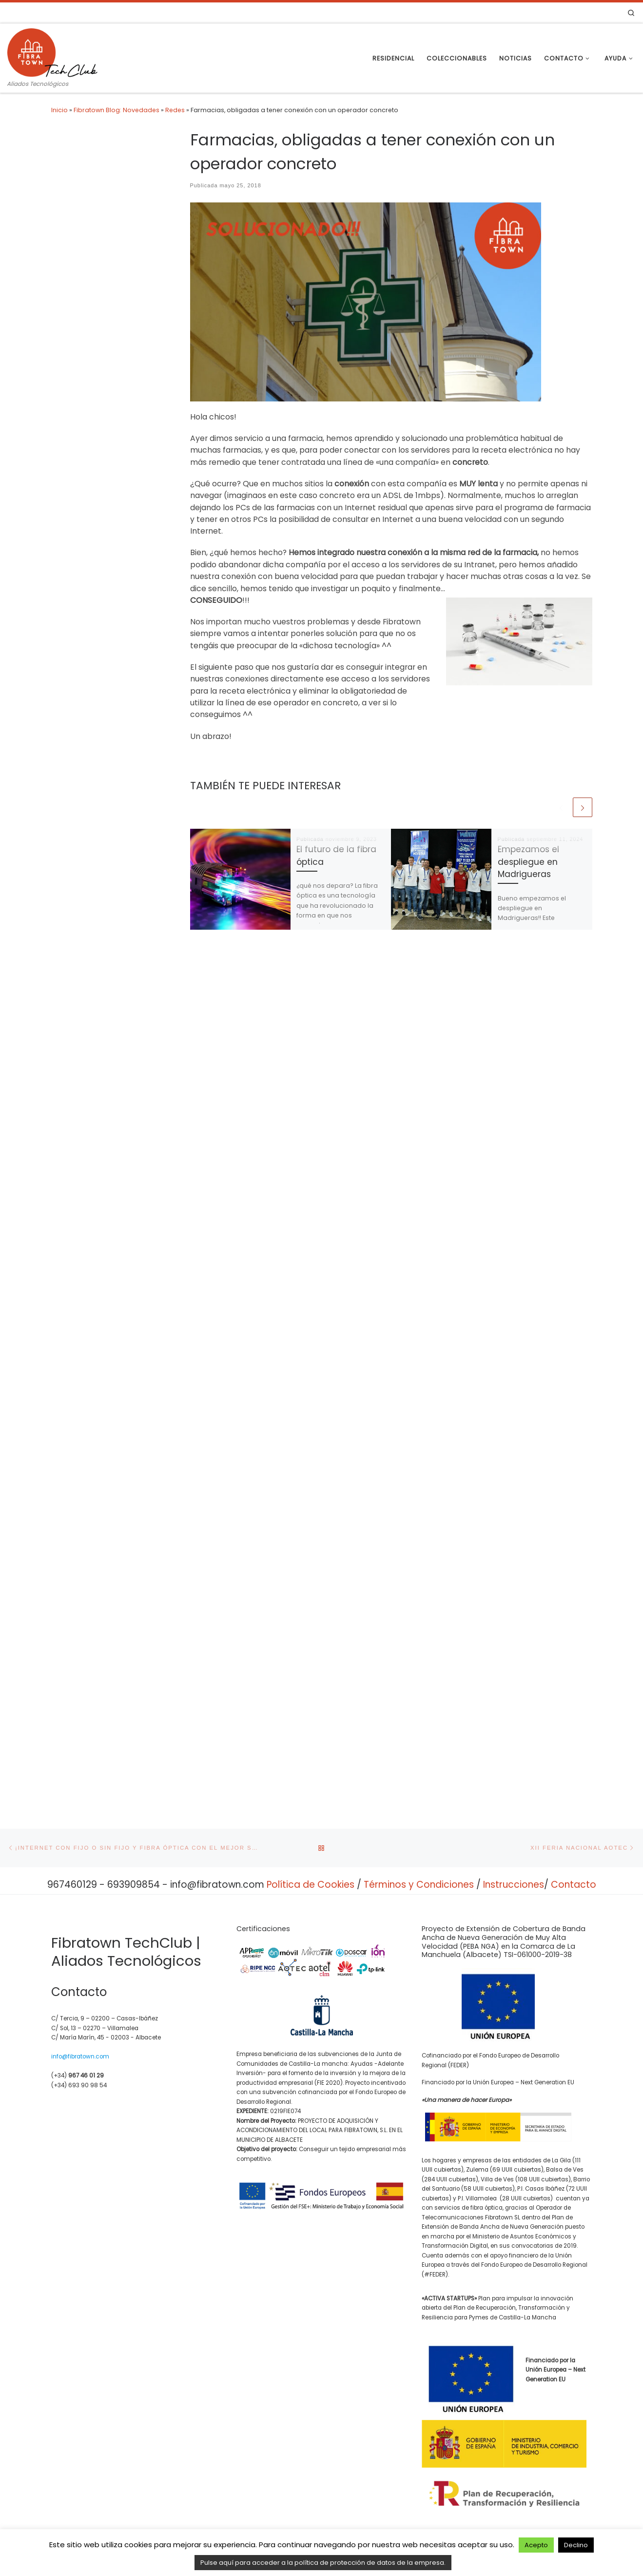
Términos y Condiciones (419, 1927)
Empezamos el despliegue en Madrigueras (528, 861)
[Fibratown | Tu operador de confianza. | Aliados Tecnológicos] (52, 51)
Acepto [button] (536, 2545)
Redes (175, 110)
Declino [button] (576, 2545)
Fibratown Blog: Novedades (116, 110)
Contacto (573, 1927)
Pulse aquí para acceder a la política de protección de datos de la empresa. (323, 2562)
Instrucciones (513, 1927)
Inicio (59, 110)
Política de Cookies (310, 1927)
